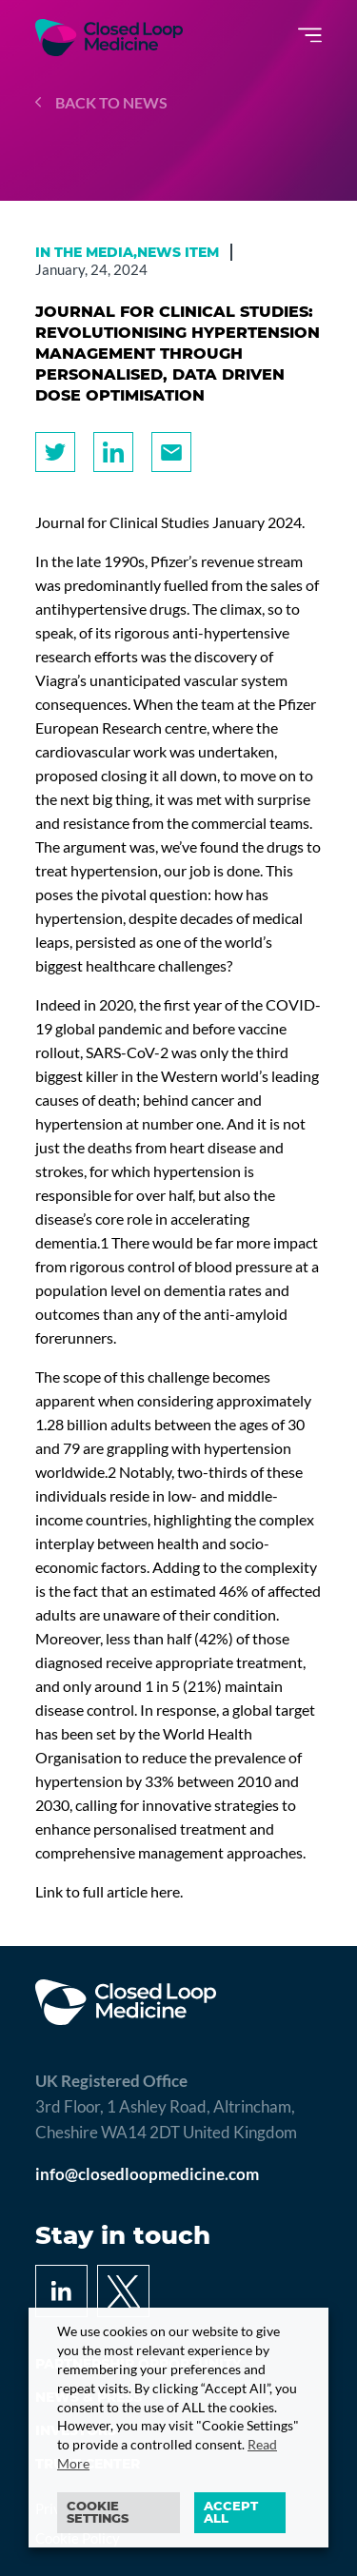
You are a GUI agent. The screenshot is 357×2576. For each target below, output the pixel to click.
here (165, 1891)
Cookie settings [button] (98, 2512)
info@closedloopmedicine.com (147, 2174)
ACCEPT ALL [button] (231, 2512)
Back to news (101, 102)
